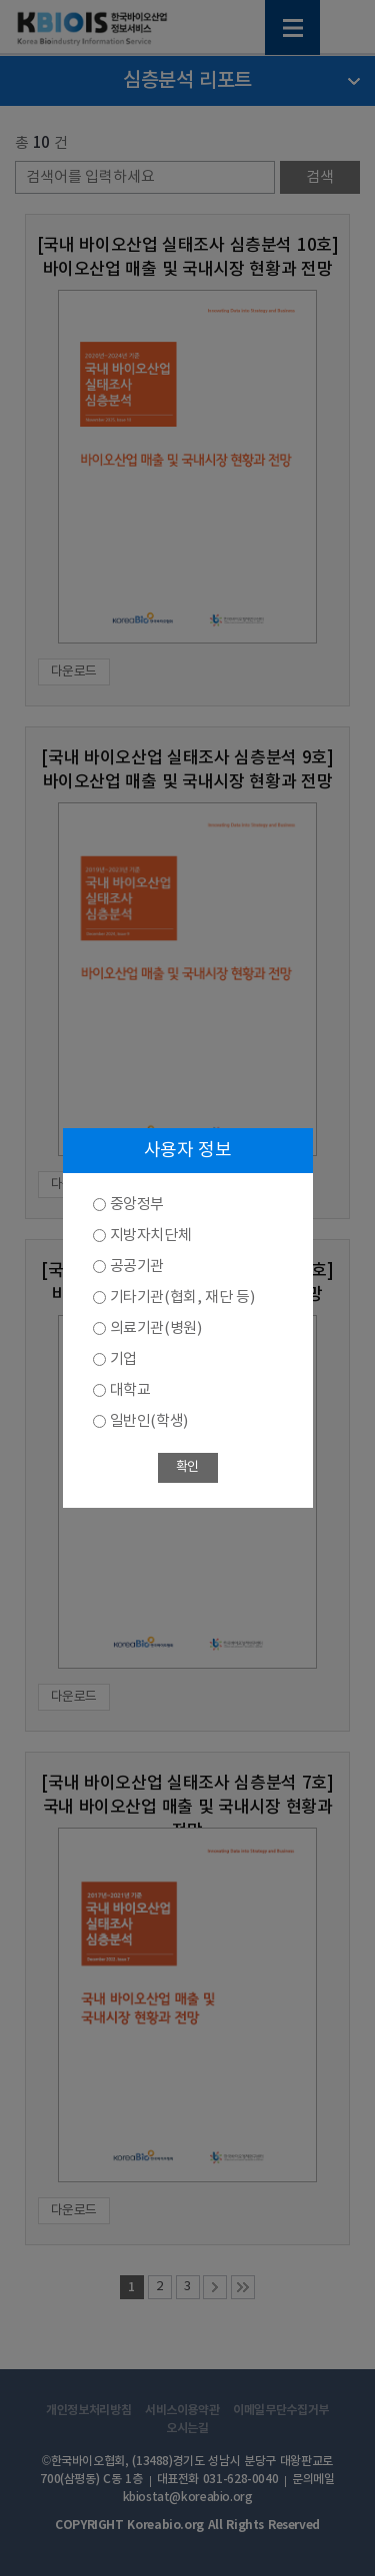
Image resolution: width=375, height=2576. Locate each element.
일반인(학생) (149, 1421)
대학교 (130, 1390)
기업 (123, 1359)
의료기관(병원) (156, 1328)
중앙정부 (137, 1204)
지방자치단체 (151, 1235)
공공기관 (137, 1266)
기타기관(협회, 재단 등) (182, 1297)
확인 (187, 1467)
